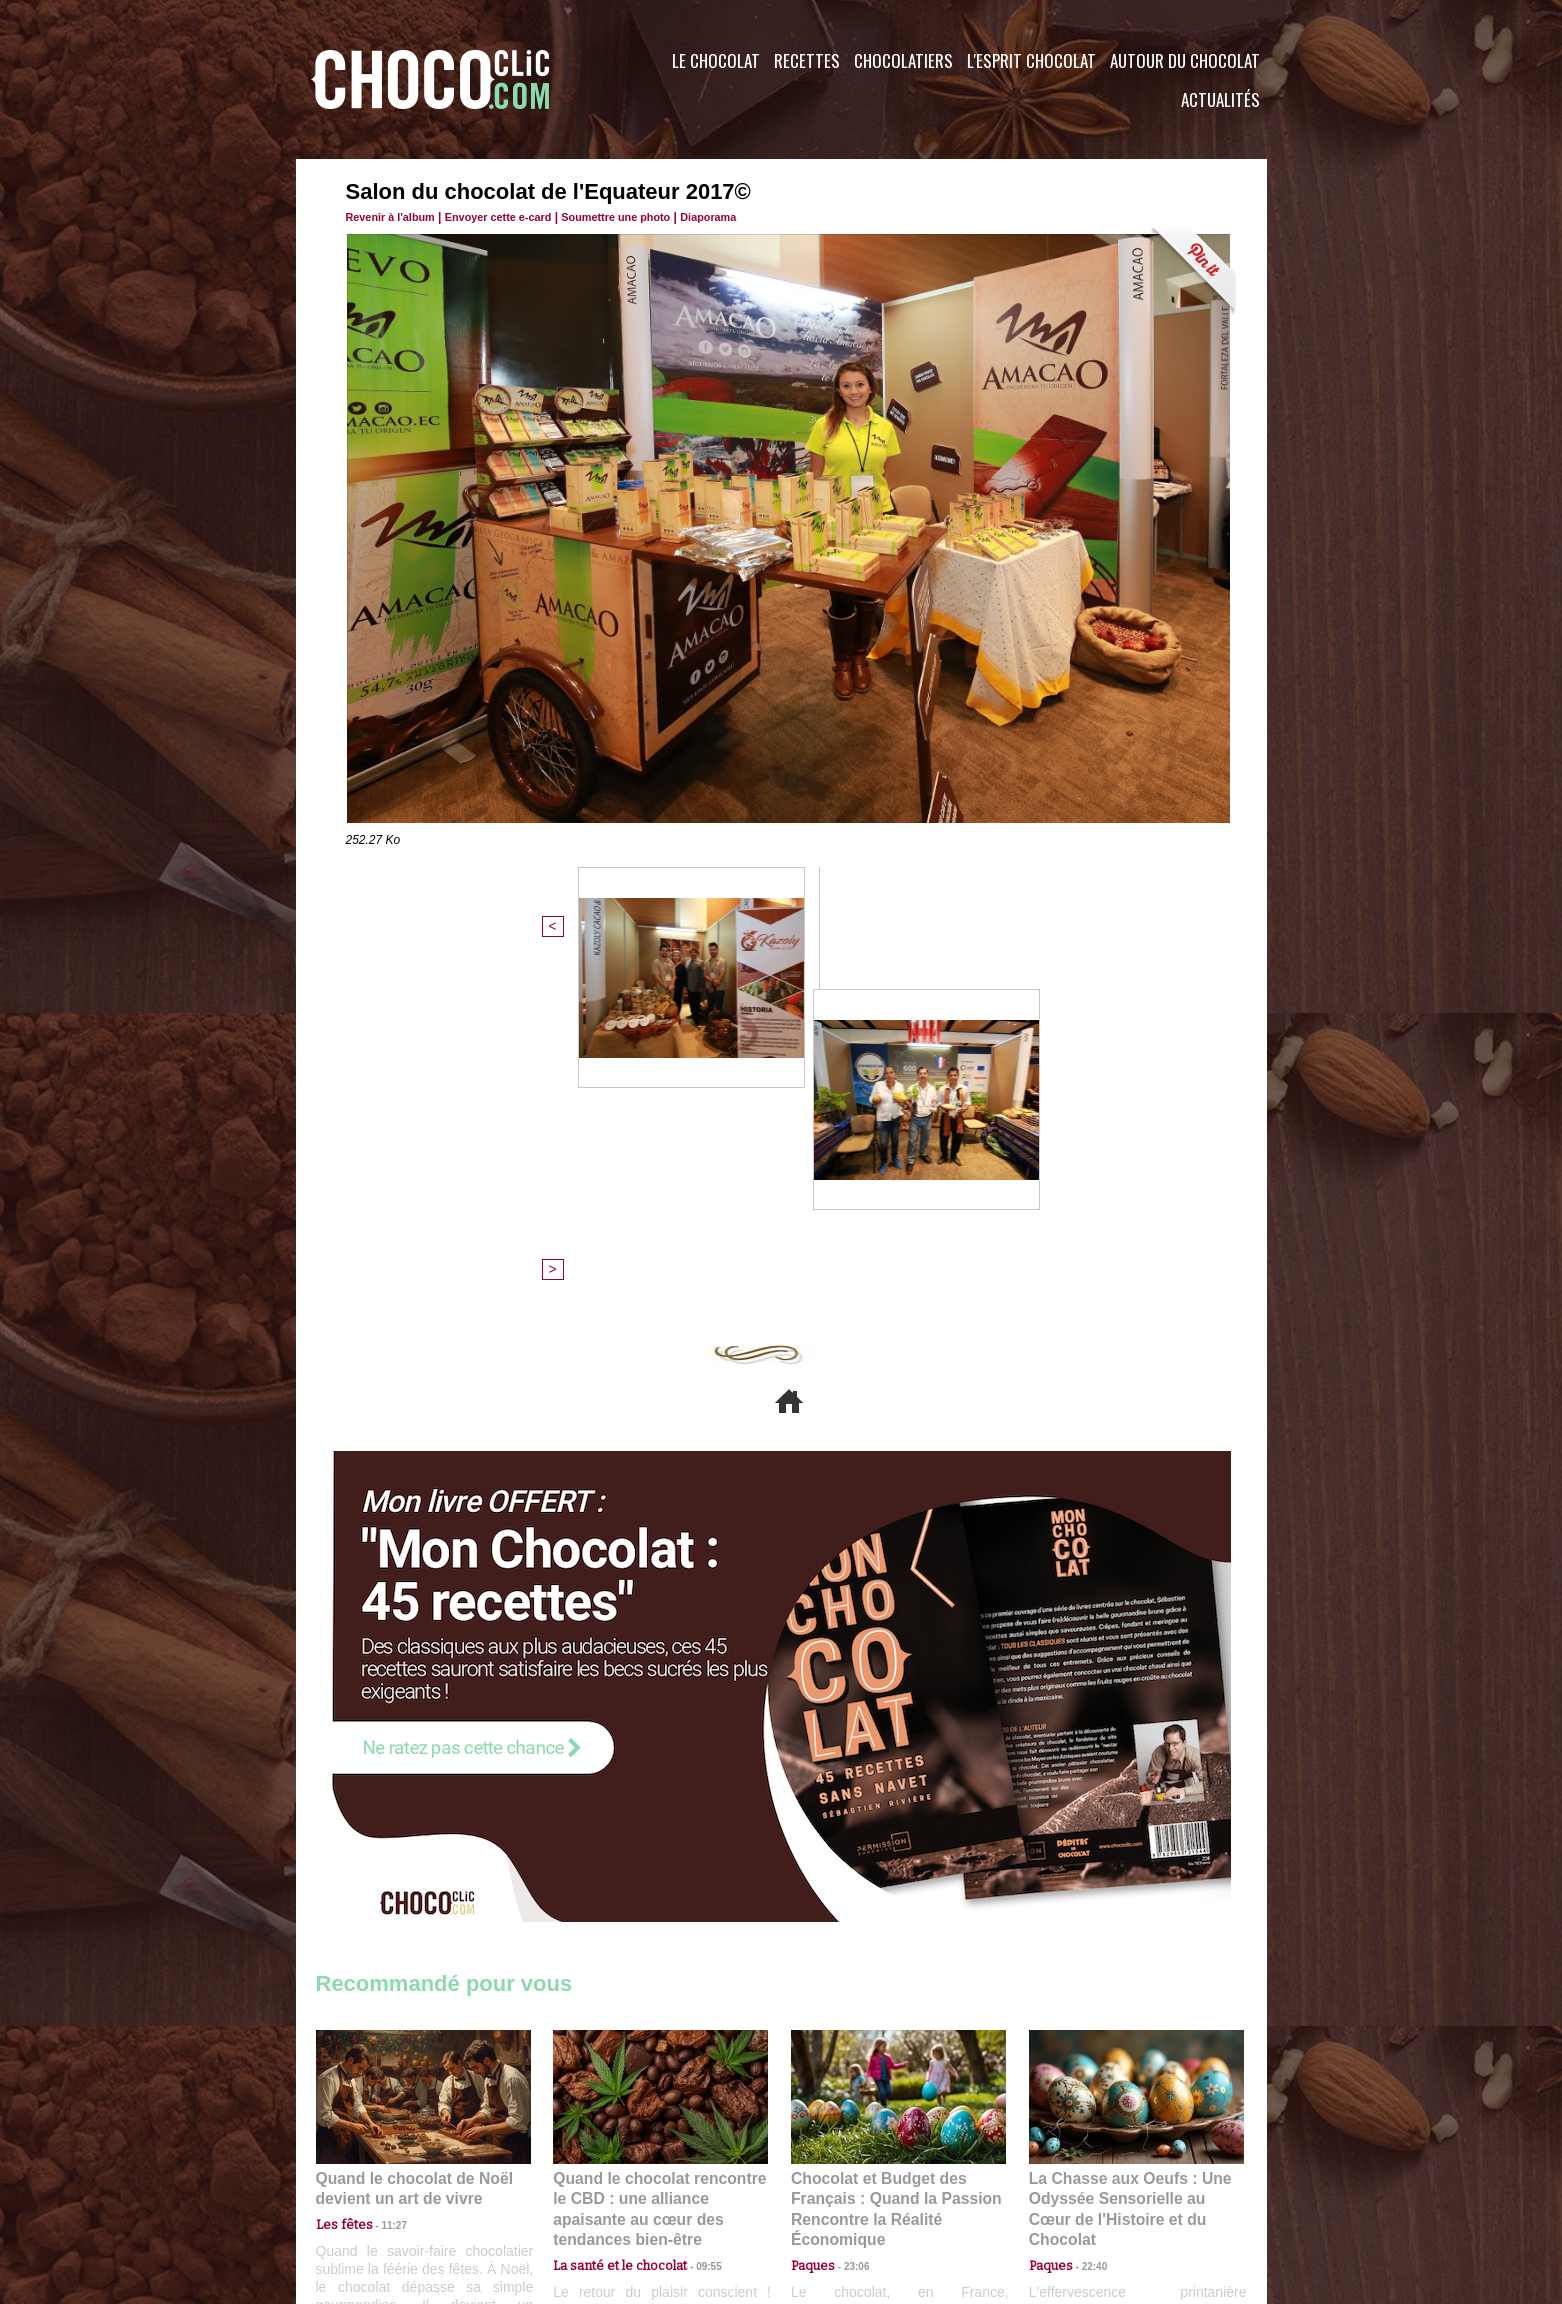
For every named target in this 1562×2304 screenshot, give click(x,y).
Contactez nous (376, 2183)
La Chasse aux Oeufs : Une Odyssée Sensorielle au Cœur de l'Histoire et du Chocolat (1128, 1856)
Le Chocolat (716, 60)
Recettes (807, 60)
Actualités (1220, 99)
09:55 (693, 1900)
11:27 (383, 1881)
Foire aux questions (1088, 2183)
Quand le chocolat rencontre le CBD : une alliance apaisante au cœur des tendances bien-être (659, 1856)
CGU (582, 2183)
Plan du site (837, 2183)
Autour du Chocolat (1185, 60)
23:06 (849, 1920)
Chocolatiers (903, 60)
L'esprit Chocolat (1031, 60)
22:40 (1087, 1900)
